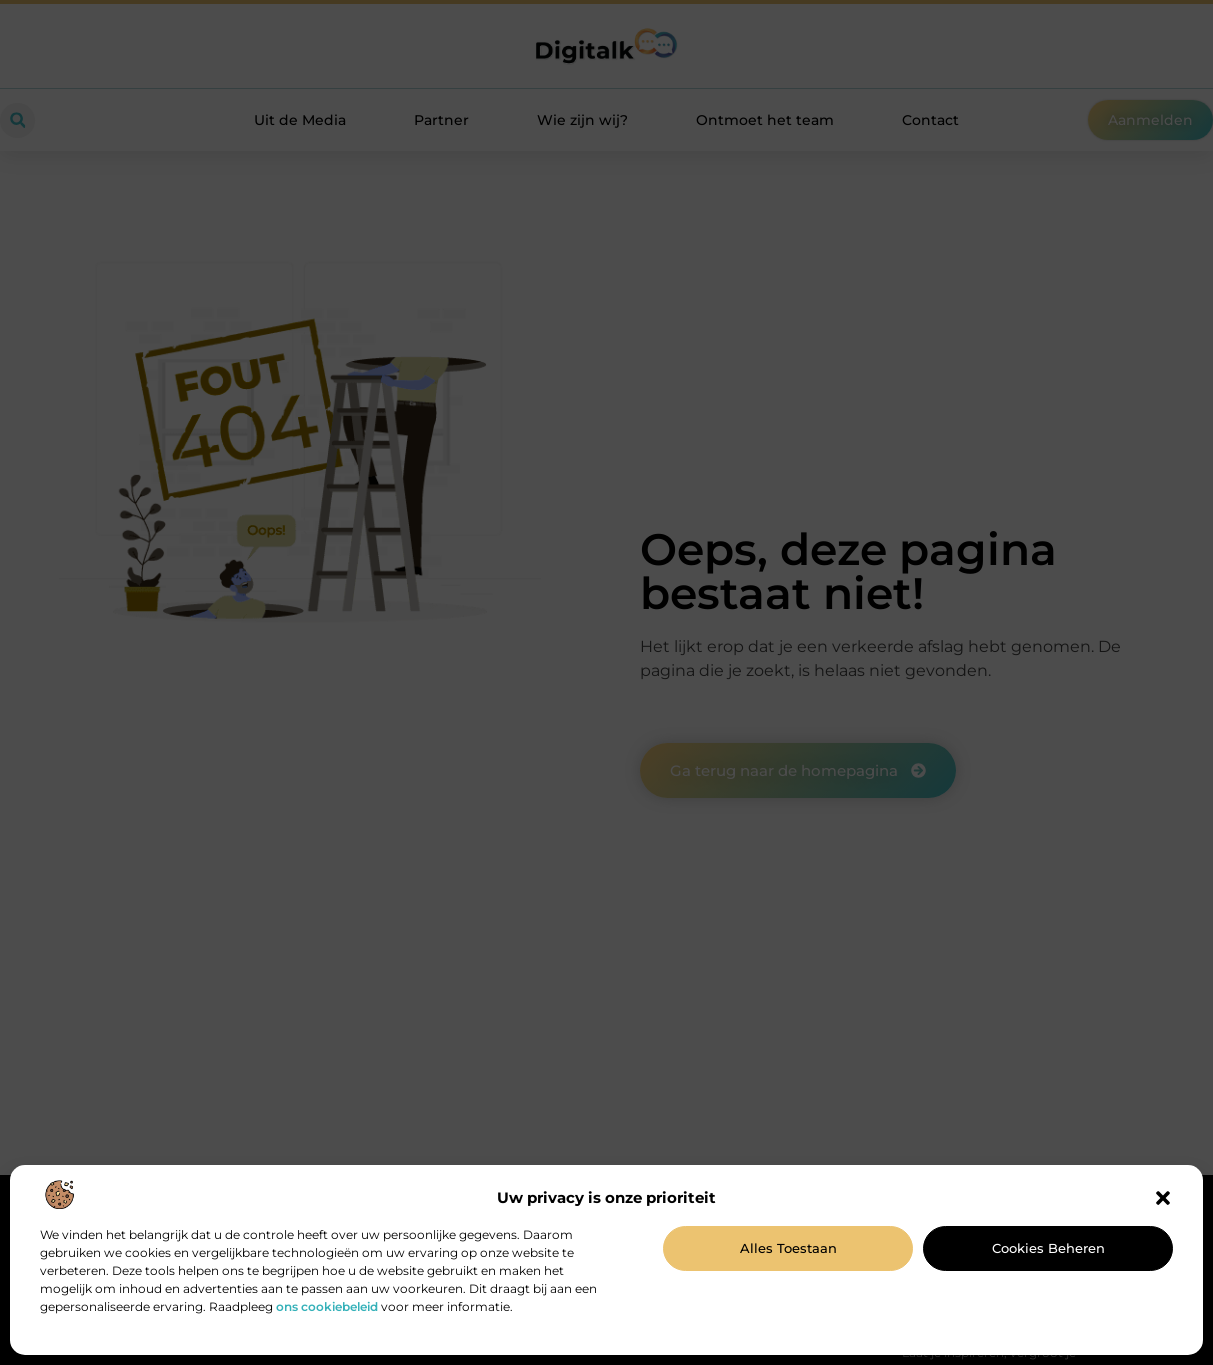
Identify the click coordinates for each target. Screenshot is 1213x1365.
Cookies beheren (1048, 1248)
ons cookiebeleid (327, 1306)
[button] (1163, 1198)
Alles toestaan (788, 1248)
